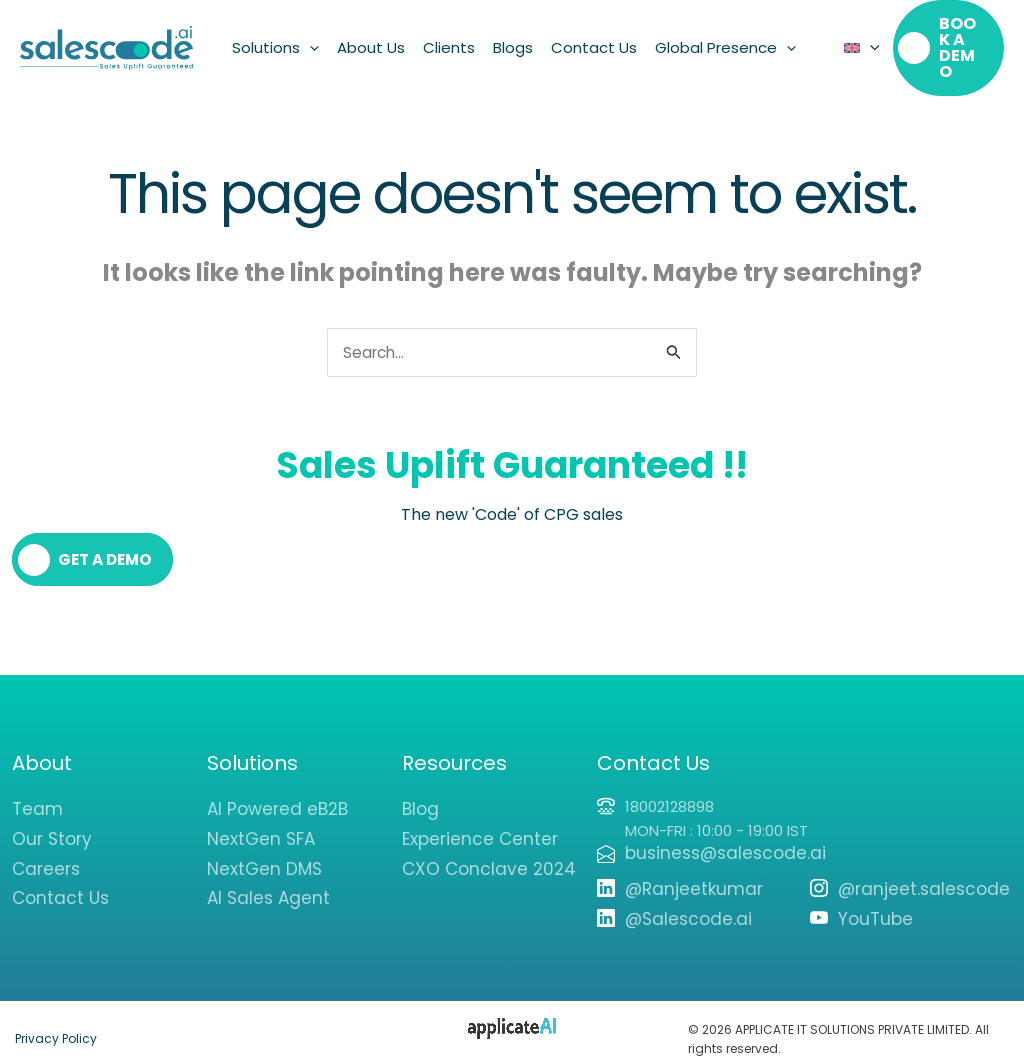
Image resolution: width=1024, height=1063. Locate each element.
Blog (420, 795)
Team (37, 795)
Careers (46, 855)
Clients (449, 39)
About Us (371, 39)
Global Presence (725, 40)
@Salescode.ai (688, 905)
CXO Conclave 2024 (489, 855)
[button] (309, 40)
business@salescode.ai (725, 839)
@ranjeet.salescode (924, 875)
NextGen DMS (264, 855)
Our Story (52, 825)
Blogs (513, 39)
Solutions (275, 40)
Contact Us (594, 39)
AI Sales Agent (268, 884)
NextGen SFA (261, 825)
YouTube (875, 905)
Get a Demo (108, 545)
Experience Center (480, 825)
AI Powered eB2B (277, 795)
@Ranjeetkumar (694, 875)
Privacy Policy (56, 1024)
